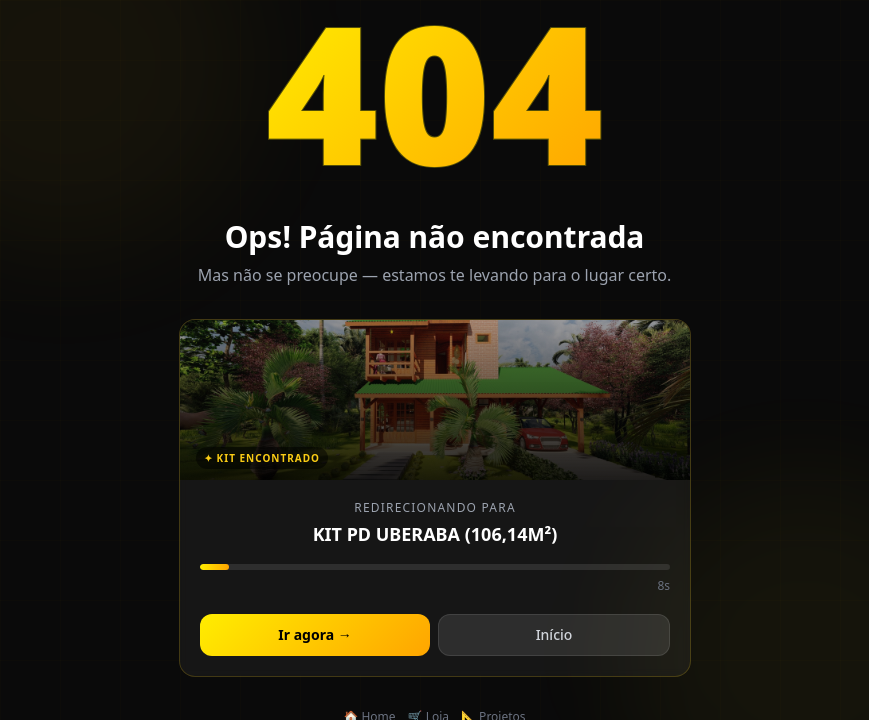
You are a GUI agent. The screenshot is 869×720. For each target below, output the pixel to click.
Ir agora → (314, 635)
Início (553, 635)
